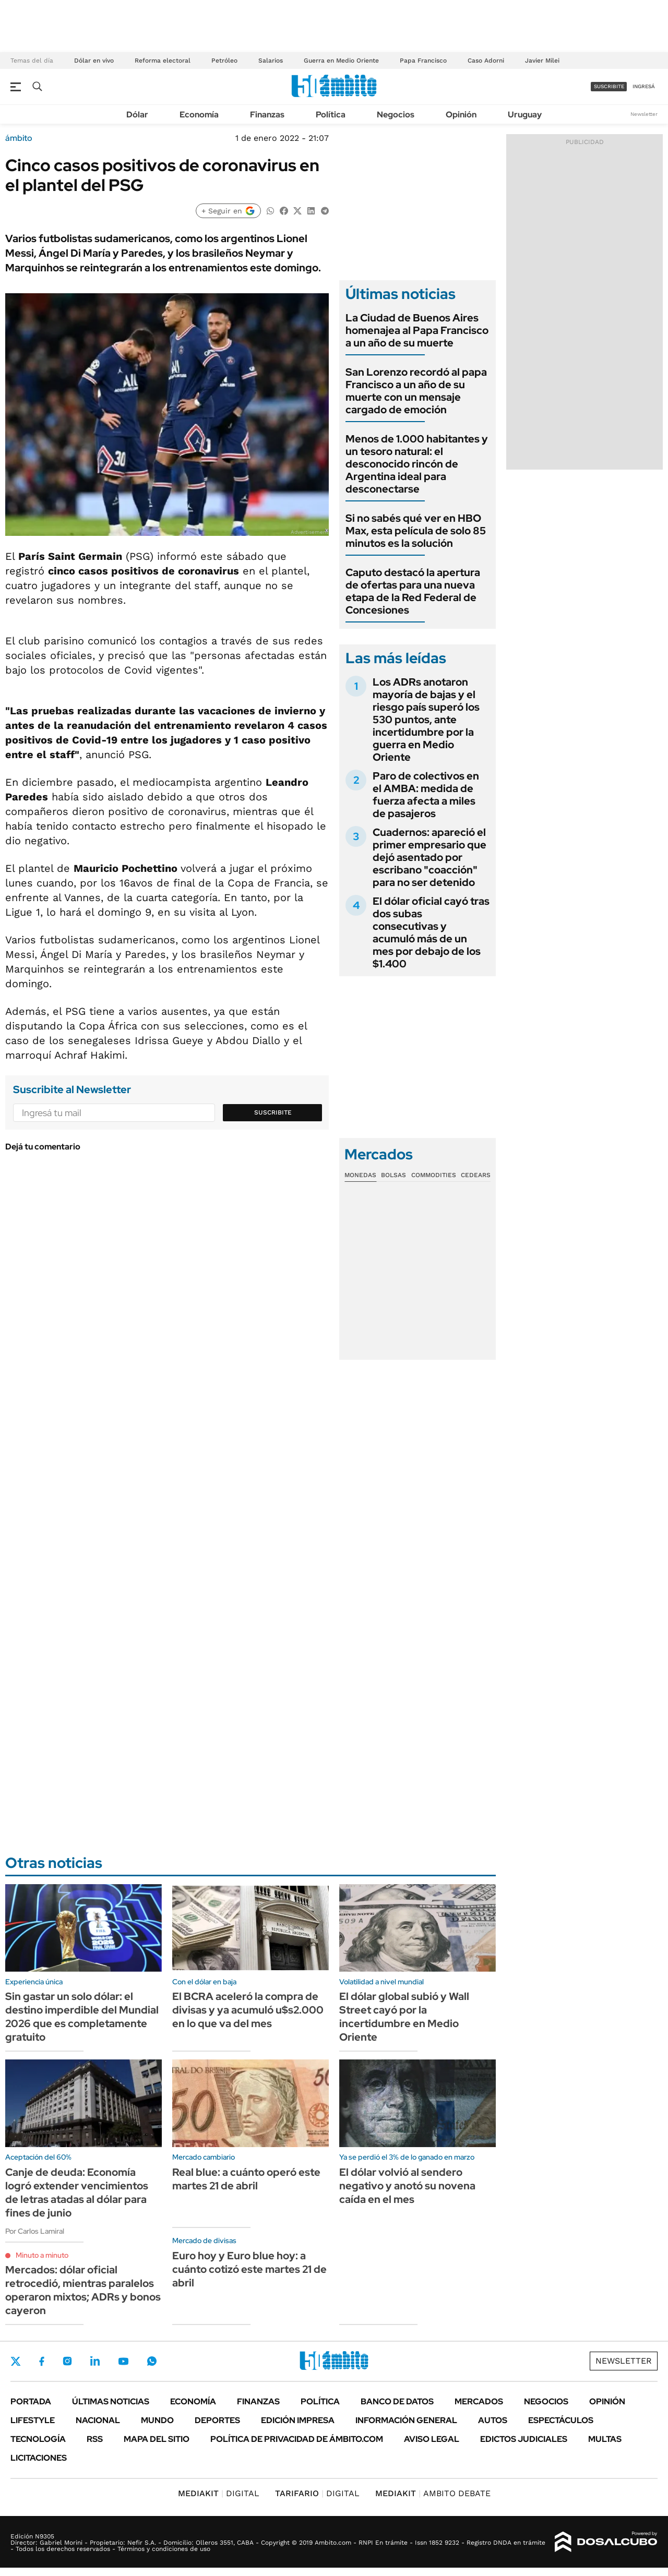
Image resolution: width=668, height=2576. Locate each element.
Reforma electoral (162, 60)
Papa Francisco (423, 60)
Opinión (461, 114)
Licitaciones (38, 2457)
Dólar (137, 114)
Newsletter (644, 114)
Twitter (15, 2361)
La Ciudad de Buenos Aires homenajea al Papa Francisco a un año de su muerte (416, 330)
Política (330, 114)
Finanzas (267, 114)
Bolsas (393, 1175)
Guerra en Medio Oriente (341, 60)
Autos (492, 2420)
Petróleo (224, 60)
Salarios (270, 60)
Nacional (98, 2420)
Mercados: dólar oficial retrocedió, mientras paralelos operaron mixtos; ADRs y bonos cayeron (83, 2290)
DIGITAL (218, 2493)
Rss (95, 2439)
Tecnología (38, 2439)
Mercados (479, 2401)
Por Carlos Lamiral (34, 2231)
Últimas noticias (110, 2401)
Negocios (395, 114)
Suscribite (273, 1112)
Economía (199, 114)
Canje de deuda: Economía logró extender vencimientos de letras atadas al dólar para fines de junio (76, 2192)
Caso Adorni (486, 60)
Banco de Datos (397, 2401)
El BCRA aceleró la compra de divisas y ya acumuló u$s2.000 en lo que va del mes (248, 2010)
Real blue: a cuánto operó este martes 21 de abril (246, 2178)
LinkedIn (95, 2361)
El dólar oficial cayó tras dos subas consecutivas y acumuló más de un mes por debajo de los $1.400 (431, 932)
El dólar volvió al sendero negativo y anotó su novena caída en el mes (407, 2185)
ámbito (18, 138)
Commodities (433, 1175)
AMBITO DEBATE (433, 2493)
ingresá (644, 86)
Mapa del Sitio (156, 2439)
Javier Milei (542, 60)
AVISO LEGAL (431, 2439)
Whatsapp (152, 2361)
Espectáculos (560, 2420)
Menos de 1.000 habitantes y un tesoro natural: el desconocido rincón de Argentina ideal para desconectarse (416, 464)
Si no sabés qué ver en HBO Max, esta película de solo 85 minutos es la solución (415, 530)
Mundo (157, 2420)
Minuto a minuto (42, 2255)
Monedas (360, 1175)
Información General (406, 2420)
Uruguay (525, 114)
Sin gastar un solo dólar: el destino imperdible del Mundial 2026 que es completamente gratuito (82, 2017)
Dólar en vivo (94, 60)
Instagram (67, 2361)
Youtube (123, 2361)
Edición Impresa (298, 2420)
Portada (30, 2401)
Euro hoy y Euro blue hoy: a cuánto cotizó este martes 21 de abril (249, 2269)
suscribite (609, 86)
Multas (605, 2439)
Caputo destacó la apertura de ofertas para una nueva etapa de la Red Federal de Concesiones (412, 591)
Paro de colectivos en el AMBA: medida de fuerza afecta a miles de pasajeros (426, 794)
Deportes (217, 2420)
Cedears (476, 1175)
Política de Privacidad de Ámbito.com (296, 2439)
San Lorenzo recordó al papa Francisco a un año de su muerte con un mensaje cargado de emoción (416, 390)
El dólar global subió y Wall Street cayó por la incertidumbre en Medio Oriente (404, 2017)
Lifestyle (32, 2420)
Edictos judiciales (523, 2439)
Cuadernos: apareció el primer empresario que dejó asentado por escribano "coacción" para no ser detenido (429, 857)
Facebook (41, 2361)
